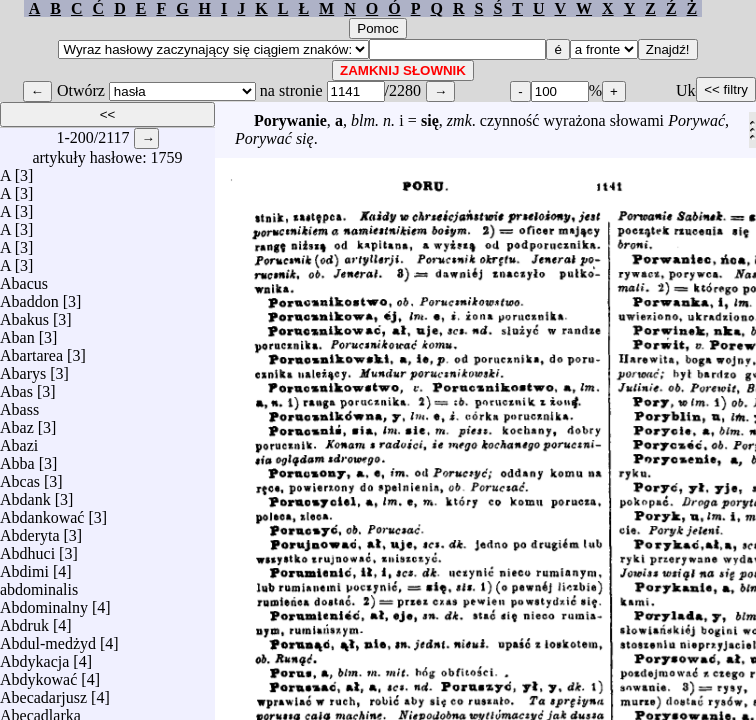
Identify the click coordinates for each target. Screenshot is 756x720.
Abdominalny (44, 602)
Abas (16, 386)
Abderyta (30, 530)
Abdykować (38, 674)
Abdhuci (27, 548)
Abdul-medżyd (48, 638)
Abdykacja (34, 656)
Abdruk (24, 620)
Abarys (23, 368)
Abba (17, 458)
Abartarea (31, 350)
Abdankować (42, 512)
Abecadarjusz (43, 692)
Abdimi (24, 566)
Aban (17, 332)
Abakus (24, 314)
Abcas (20, 476)
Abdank (25, 494)
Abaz (17, 422)
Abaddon (29, 296)
